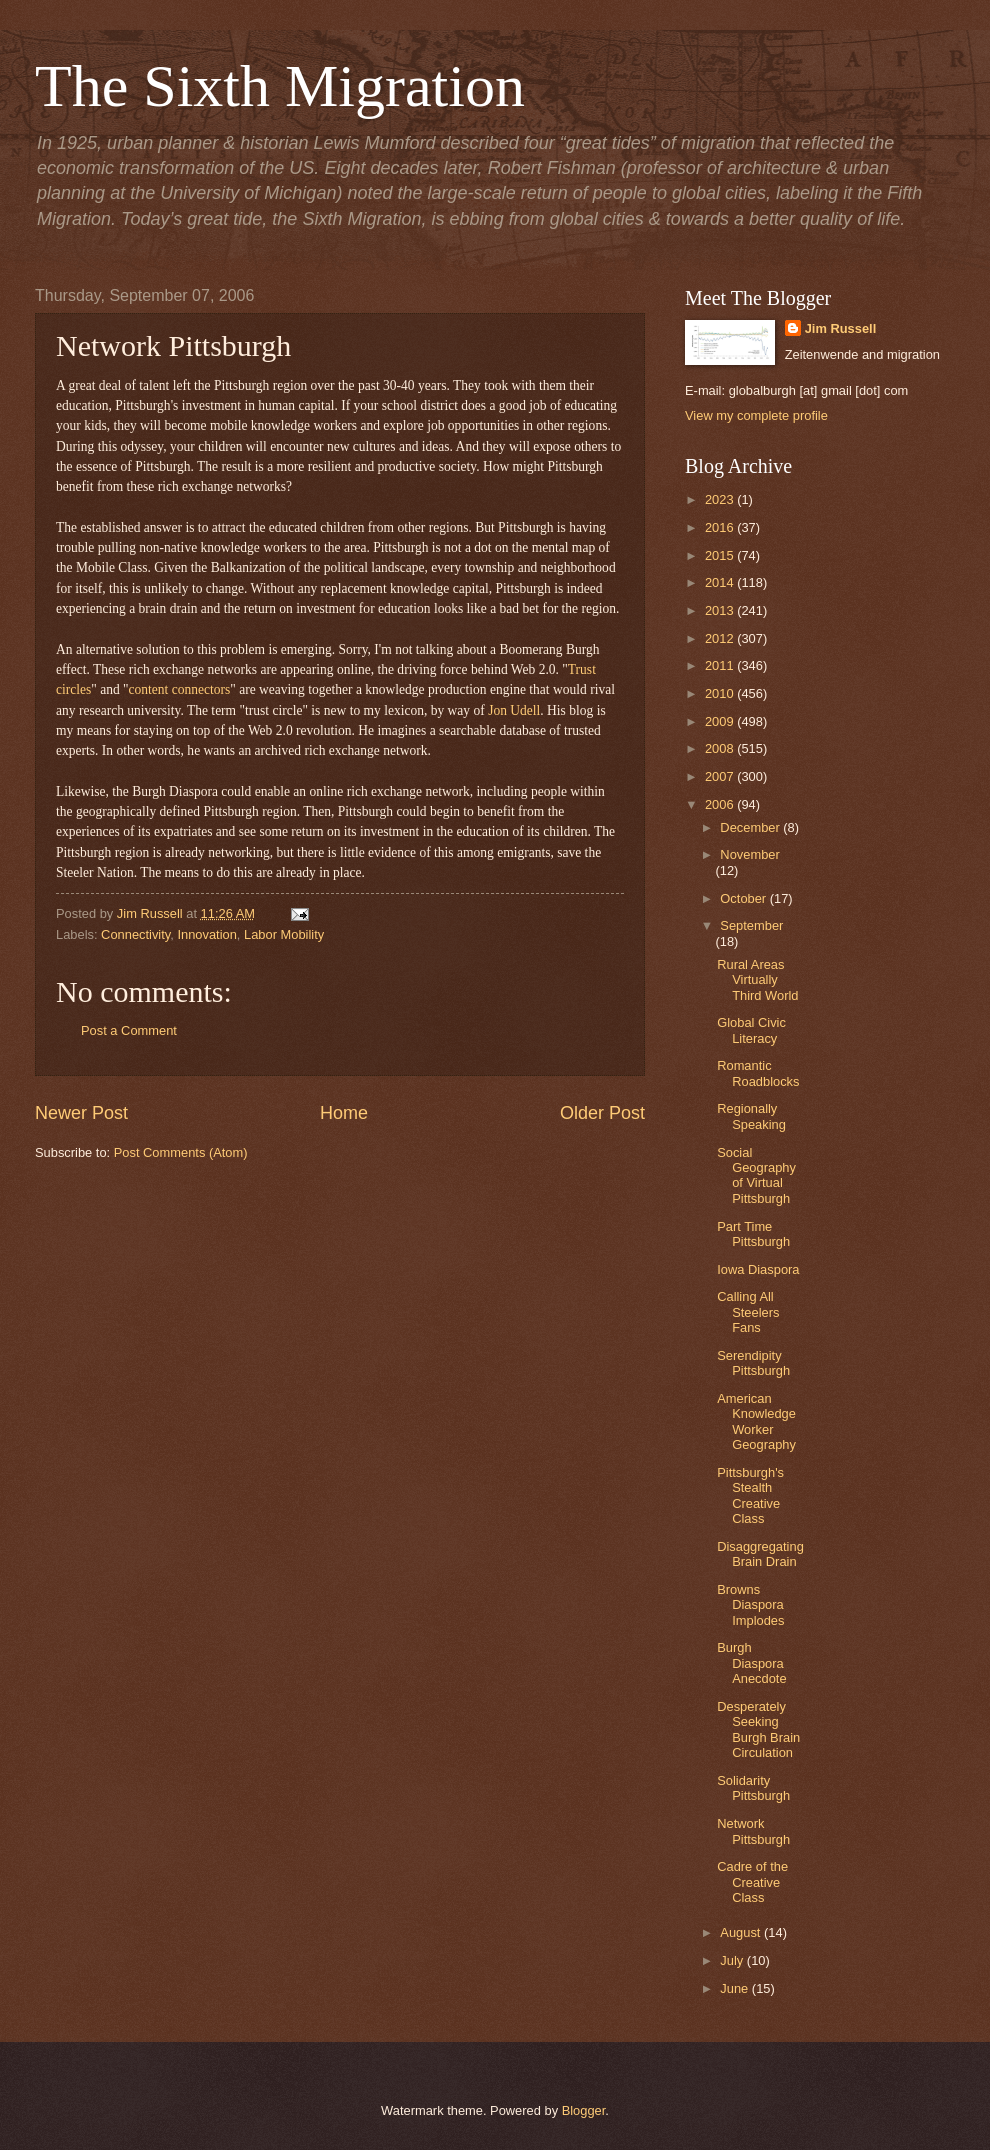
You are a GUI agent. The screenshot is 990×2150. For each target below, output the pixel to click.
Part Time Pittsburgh (753, 1234)
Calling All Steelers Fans (748, 1312)
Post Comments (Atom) (181, 1152)
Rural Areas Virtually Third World (757, 980)
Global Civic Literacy (751, 1030)
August (742, 1932)
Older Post (602, 1113)
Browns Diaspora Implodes (750, 1605)
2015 (721, 555)
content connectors (180, 689)
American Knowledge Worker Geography (756, 1421)
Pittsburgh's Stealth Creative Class (750, 1495)
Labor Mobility (284, 934)
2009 (721, 721)
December (751, 827)
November (749, 854)
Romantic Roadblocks (758, 1073)
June (736, 1988)
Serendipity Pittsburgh (753, 1363)
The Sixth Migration (280, 86)
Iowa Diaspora (758, 1269)
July (733, 1960)
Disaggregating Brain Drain (760, 1554)
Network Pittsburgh (753, 1831)
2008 (721, 748)
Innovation (206, 934)
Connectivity (135, 934)
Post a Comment (129, 1030)
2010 (721, 693)
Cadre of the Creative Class (752, 1882)
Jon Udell (514, 710)
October (744, 898)
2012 (721, 638)
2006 (721, 804)
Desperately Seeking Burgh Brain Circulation (758, 1729)
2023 (721, 499)
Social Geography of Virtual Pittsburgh (756, 1175)
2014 (721, 582)
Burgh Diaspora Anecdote (751, 1663)
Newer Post (81, 1113)
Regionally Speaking (751, 1116)
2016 (721, 527)
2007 (721, 776)
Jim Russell (841, 328)
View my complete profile (756, 415)
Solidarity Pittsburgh (753, 1788)
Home (344, 1113)
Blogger (584, 2110)
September (751, 925)
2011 (721, 665)
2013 (721, 610)
